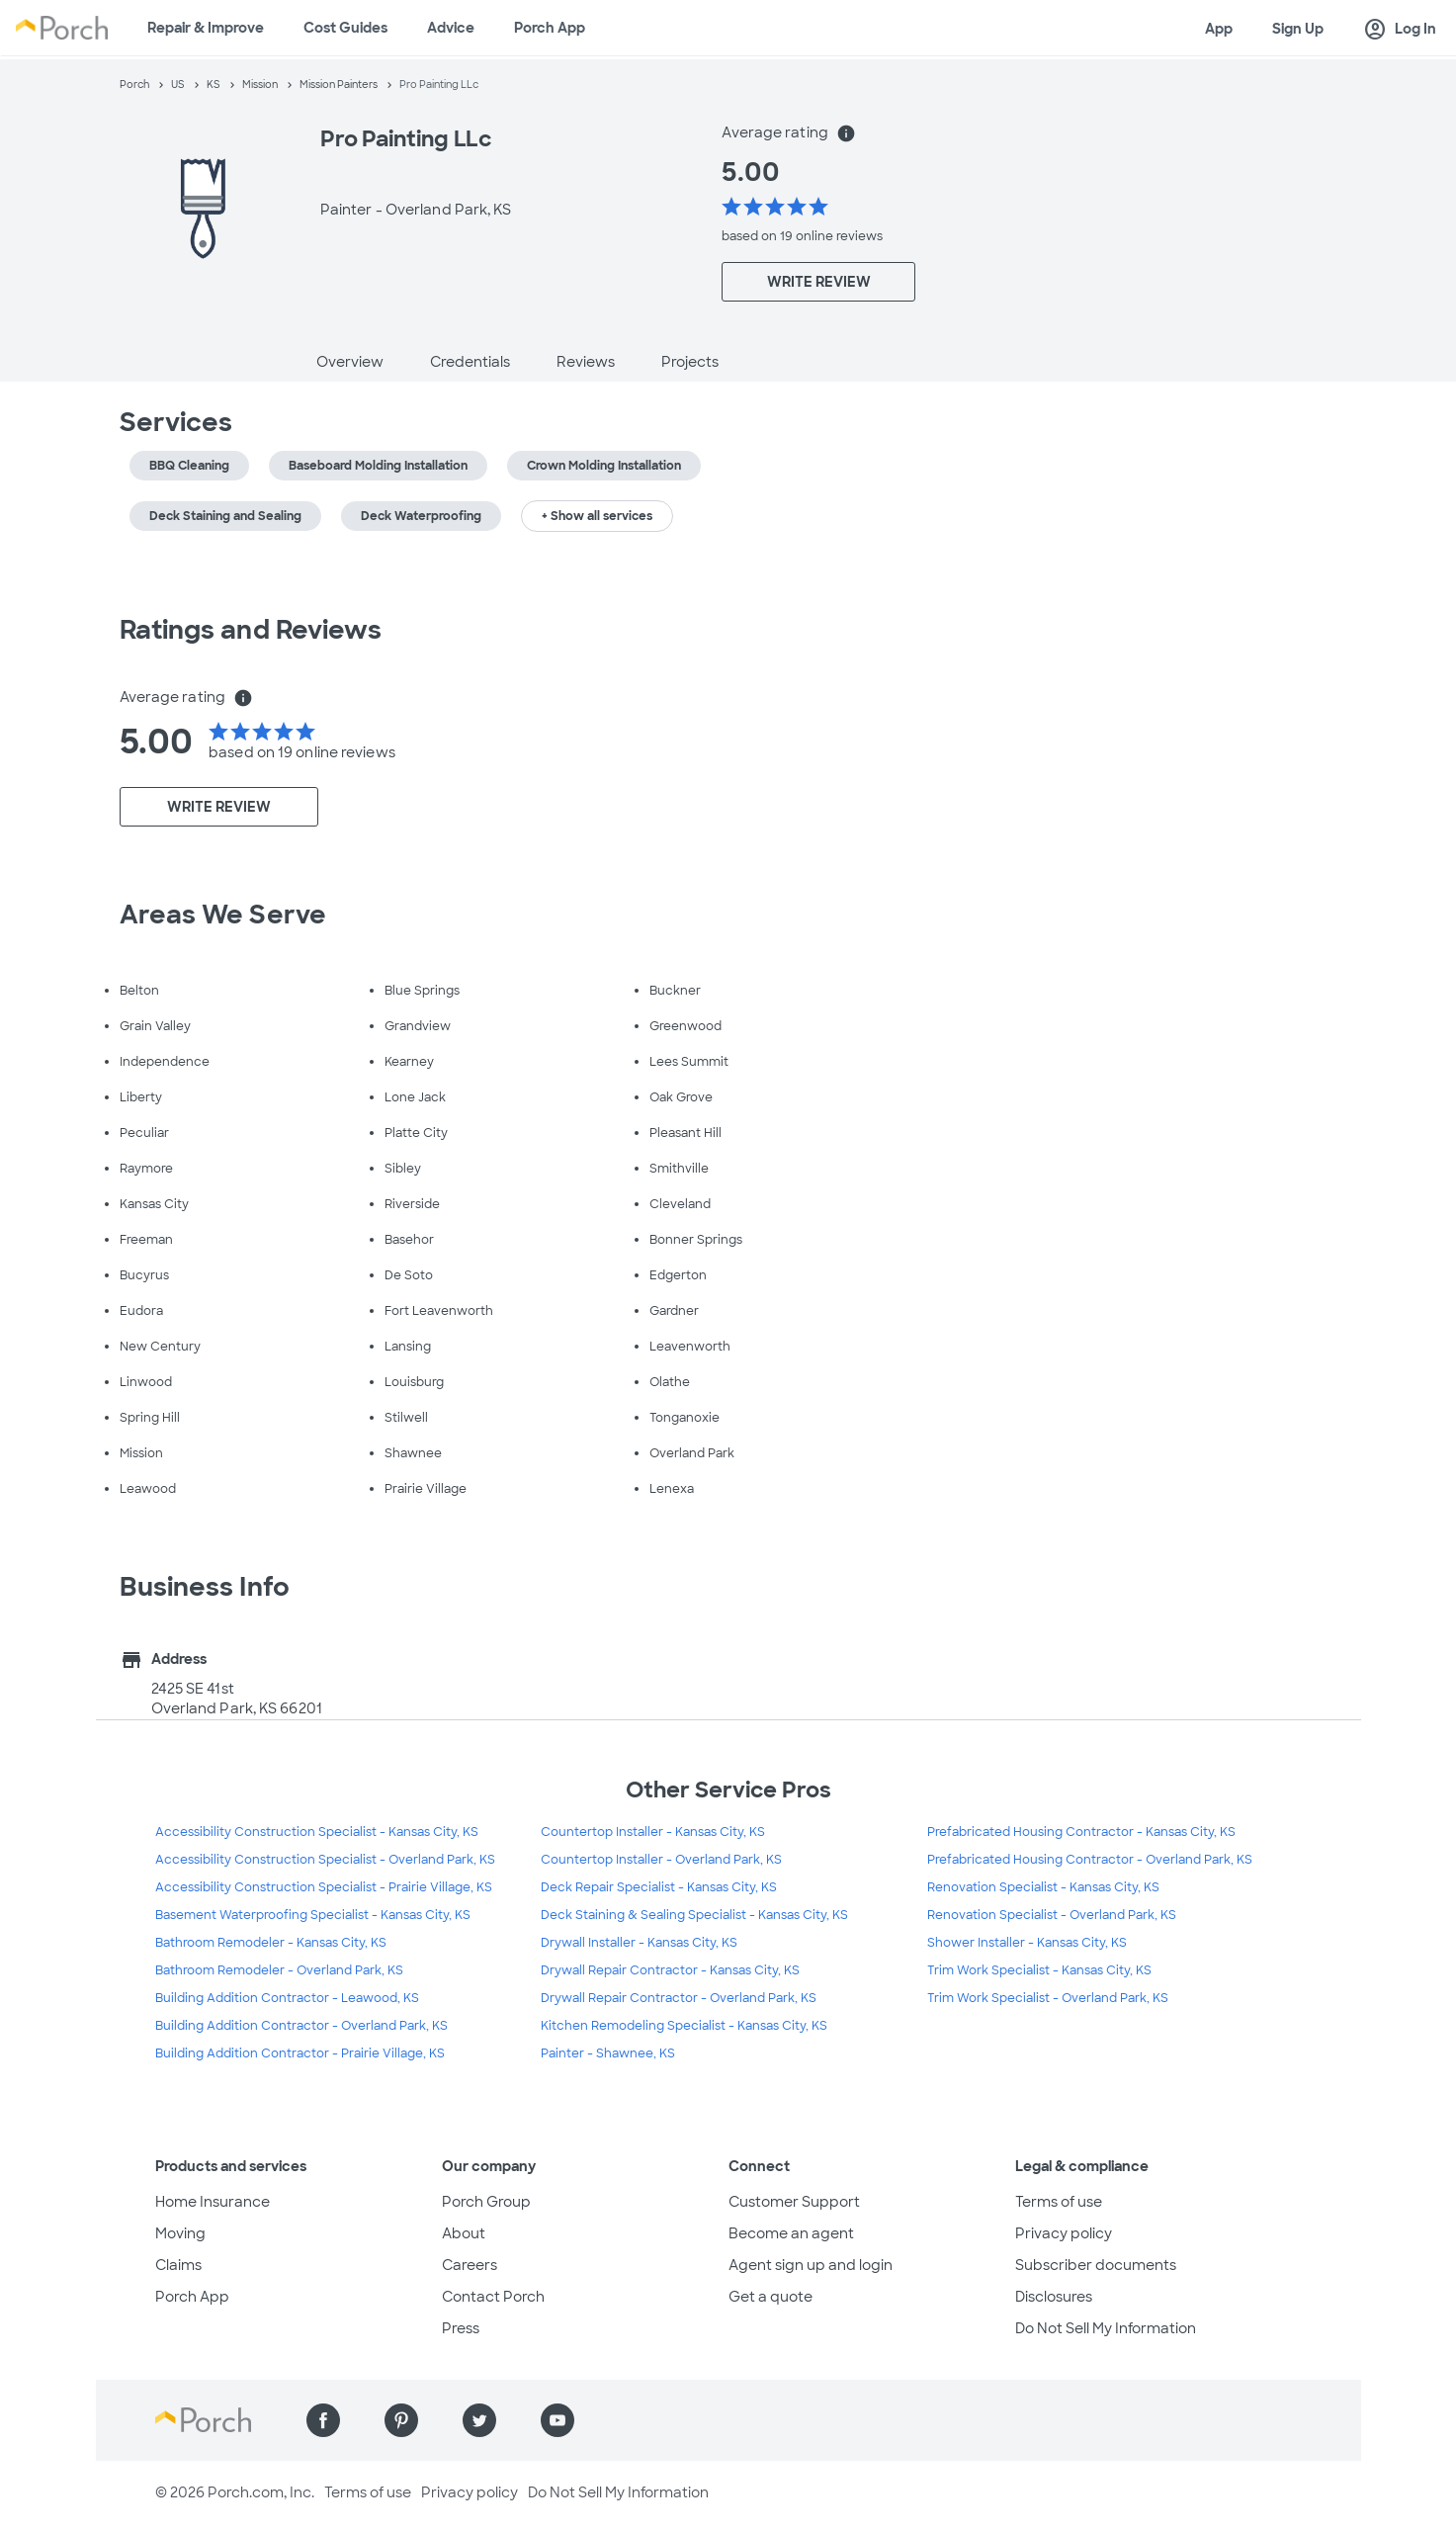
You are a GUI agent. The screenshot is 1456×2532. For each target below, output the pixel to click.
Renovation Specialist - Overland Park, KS (1051, 1915)
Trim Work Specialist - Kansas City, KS (1039, 1970)
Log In (1399, 30)
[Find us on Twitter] (479, 2420)
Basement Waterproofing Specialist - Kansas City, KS (313, 1915)
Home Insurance (212, 2202)
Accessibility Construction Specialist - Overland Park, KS (325, 1860)
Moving (180, 2233)
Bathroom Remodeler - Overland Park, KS (279, 1970)
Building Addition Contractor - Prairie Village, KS (300, 2053)
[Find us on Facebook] (323, 2420)
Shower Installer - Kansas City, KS (1027, 1943)
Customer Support (794, 2202)
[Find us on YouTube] (557, 2420)
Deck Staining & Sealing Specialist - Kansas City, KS (694, 1915)
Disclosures (1053, 2297)
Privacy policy (1063, 2233)
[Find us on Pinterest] (401, 2420)
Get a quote (770, 2297)
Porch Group (486, 2202)
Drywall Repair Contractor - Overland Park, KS (678, 1998)
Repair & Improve (205, 28)
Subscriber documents (1095, 2265)
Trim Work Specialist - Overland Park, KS (1047, 1998)
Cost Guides (345, 28)
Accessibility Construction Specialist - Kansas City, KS (316, 1832)
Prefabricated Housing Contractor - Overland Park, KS (1089, 1860)
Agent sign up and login (810, 2265)
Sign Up (1298, 29)
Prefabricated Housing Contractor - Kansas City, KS (1081, 1832)
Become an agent (791, 2233)
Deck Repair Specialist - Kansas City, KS (659, 1887)
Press (460, 2328)
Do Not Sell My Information (1105, 2328)
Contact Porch (493, 2297)
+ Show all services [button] (597, 516)
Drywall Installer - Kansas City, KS (639, 1943)
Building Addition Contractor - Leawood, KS (287, 1998)
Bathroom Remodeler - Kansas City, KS (270, 1943)
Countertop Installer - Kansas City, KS (653, 1832)
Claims (178, 2265)
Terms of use (1058, 2202)
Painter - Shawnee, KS (608, 2053)
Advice (450, 28)
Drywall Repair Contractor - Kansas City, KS (670, 1970)
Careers (469, 2265)
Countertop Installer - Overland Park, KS (661, 1860)
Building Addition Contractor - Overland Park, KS (301, 2026)
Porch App (549, 28)
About (463, 2233)
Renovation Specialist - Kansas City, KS (1043, 1887)
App (1219, 29)
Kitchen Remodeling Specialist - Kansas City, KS (684, 2026)
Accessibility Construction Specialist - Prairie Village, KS (323, 1887)
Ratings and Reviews (251, 630)
